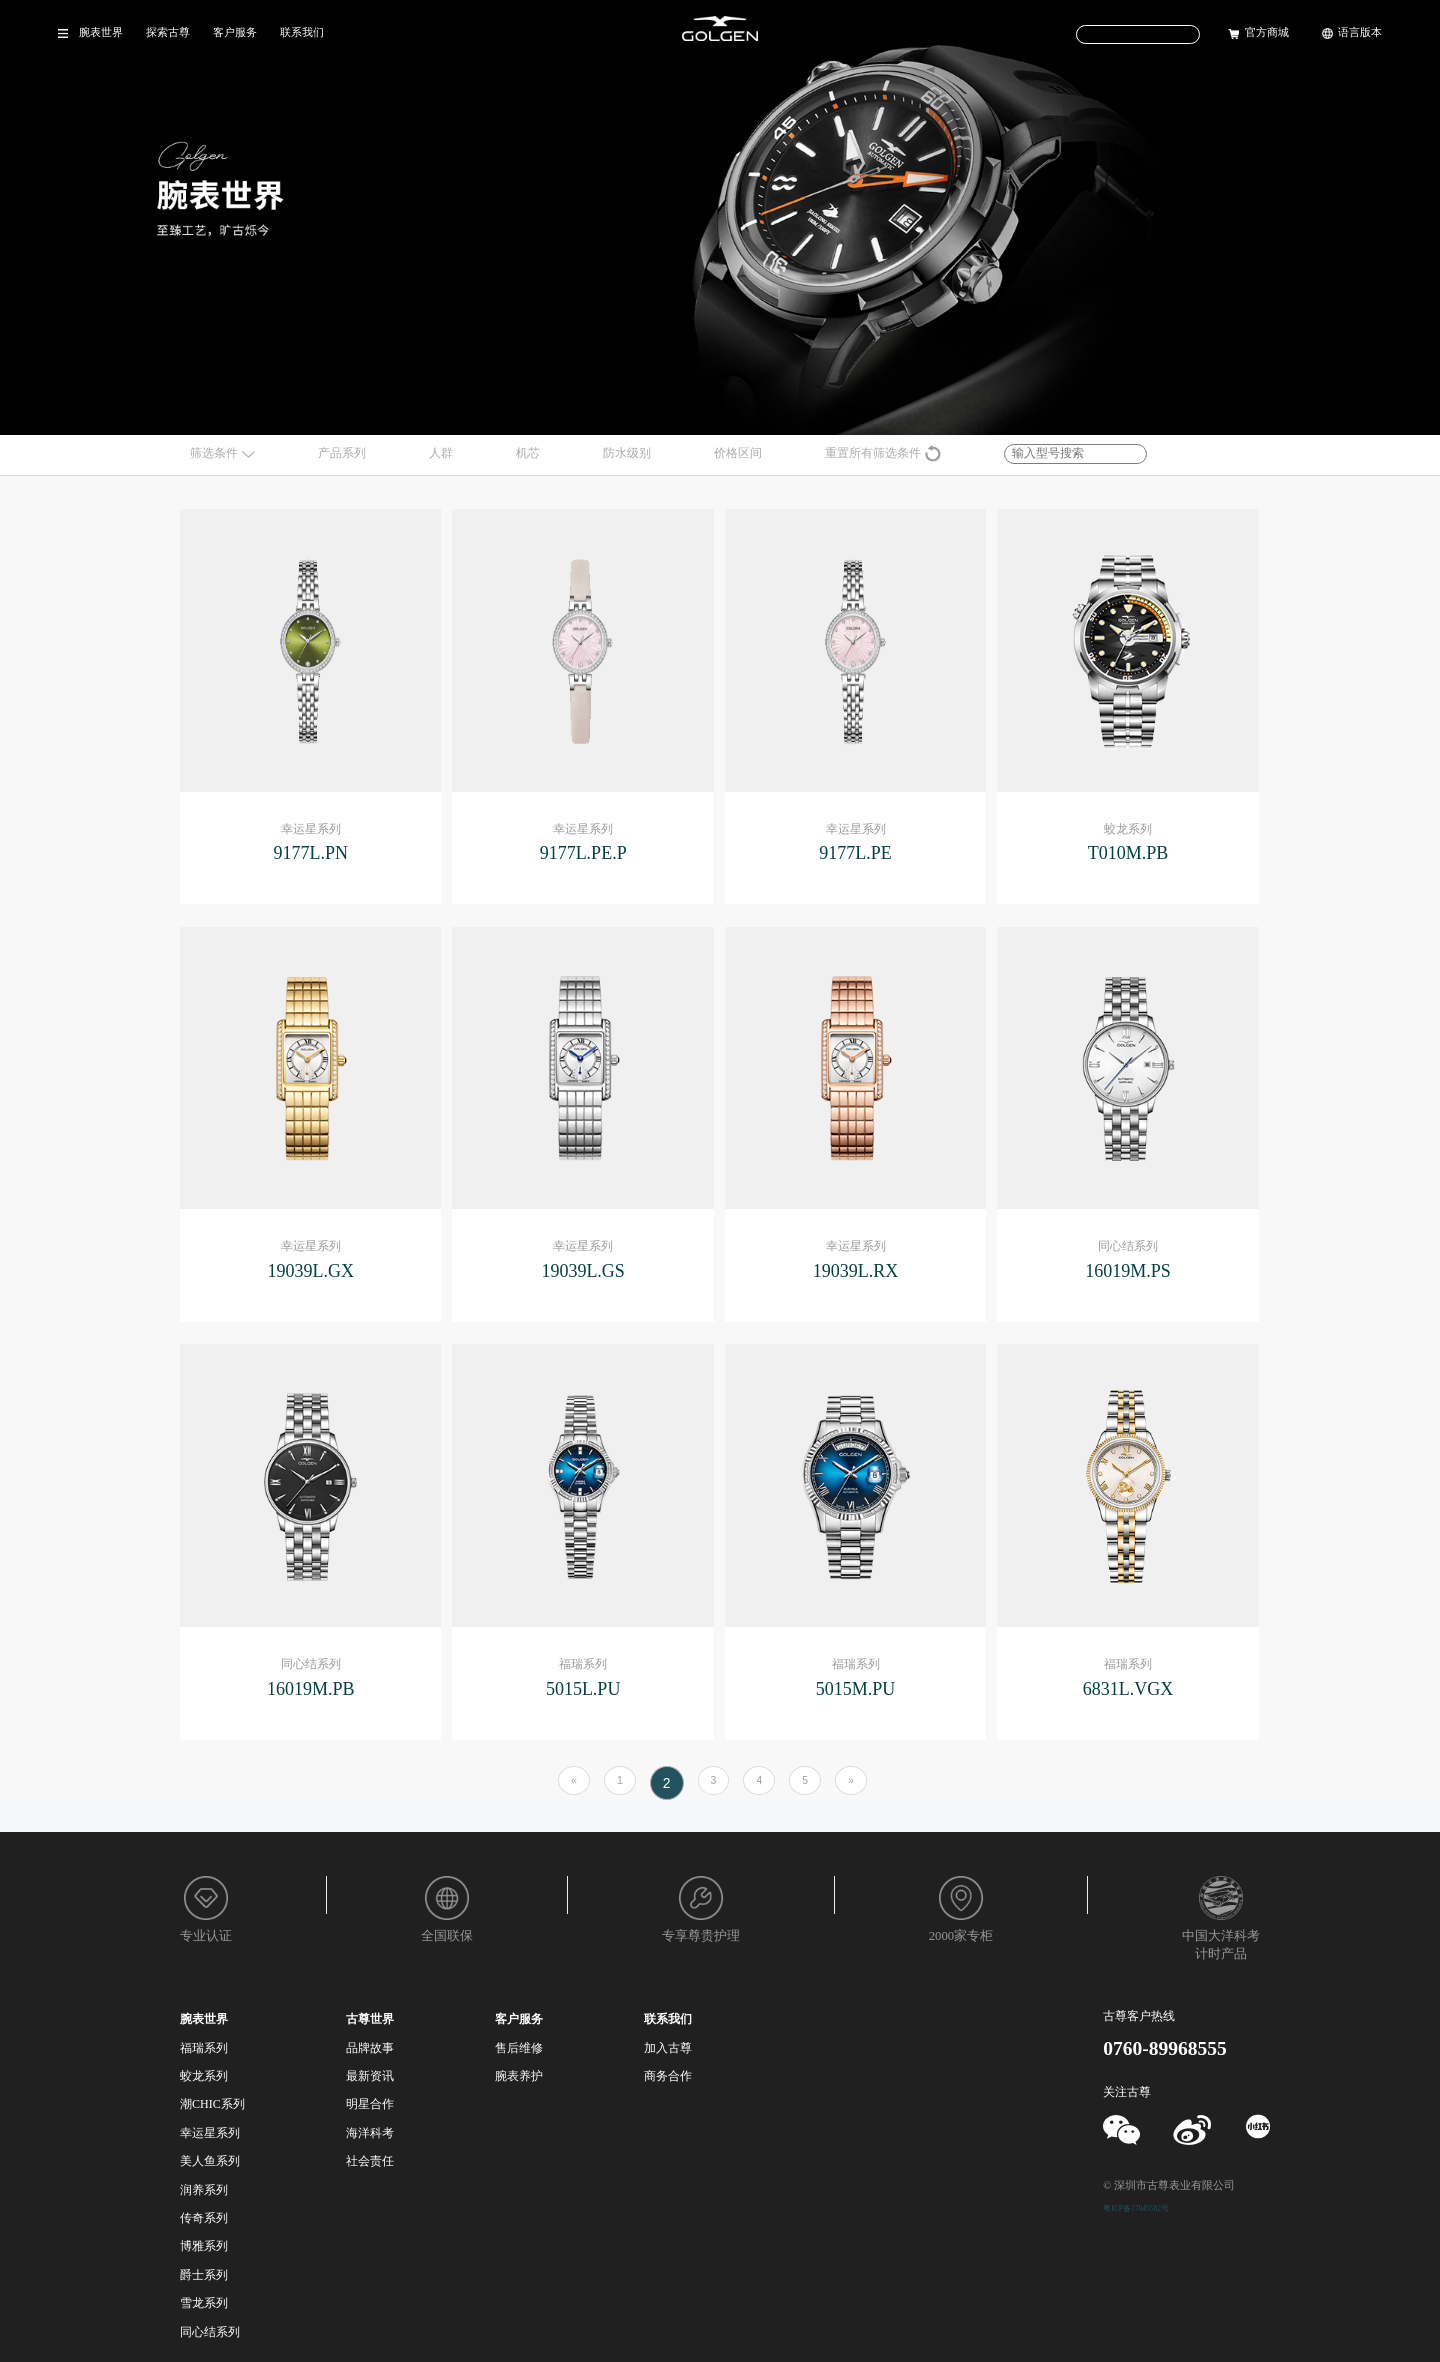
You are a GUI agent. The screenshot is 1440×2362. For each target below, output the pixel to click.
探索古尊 (168, 32)
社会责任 (370, 2161)
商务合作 (668, 2076)
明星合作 (370, 2104)
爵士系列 (204, 2275)
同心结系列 (210, 2332)
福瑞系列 (204, 2048)
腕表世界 (101, 32)
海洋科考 (370, 2133)
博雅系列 (204, 2246)
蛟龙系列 (204, 2076)
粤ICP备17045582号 (1136, 2208)
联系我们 (302, 32)
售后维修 (519, 2048)
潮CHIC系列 (212, 2104)
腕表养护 (519, 2076)
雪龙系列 (204, 2303)
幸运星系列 (210, 2133)
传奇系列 (204, 2218)
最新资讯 (370, 2076)
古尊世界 (370, 2019)
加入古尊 (668, 2048)
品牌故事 (370, 2048)
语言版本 (1360, 32)
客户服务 (235, 32)
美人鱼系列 (210, 2161)
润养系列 (204, 2190)
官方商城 (1267, 32)
